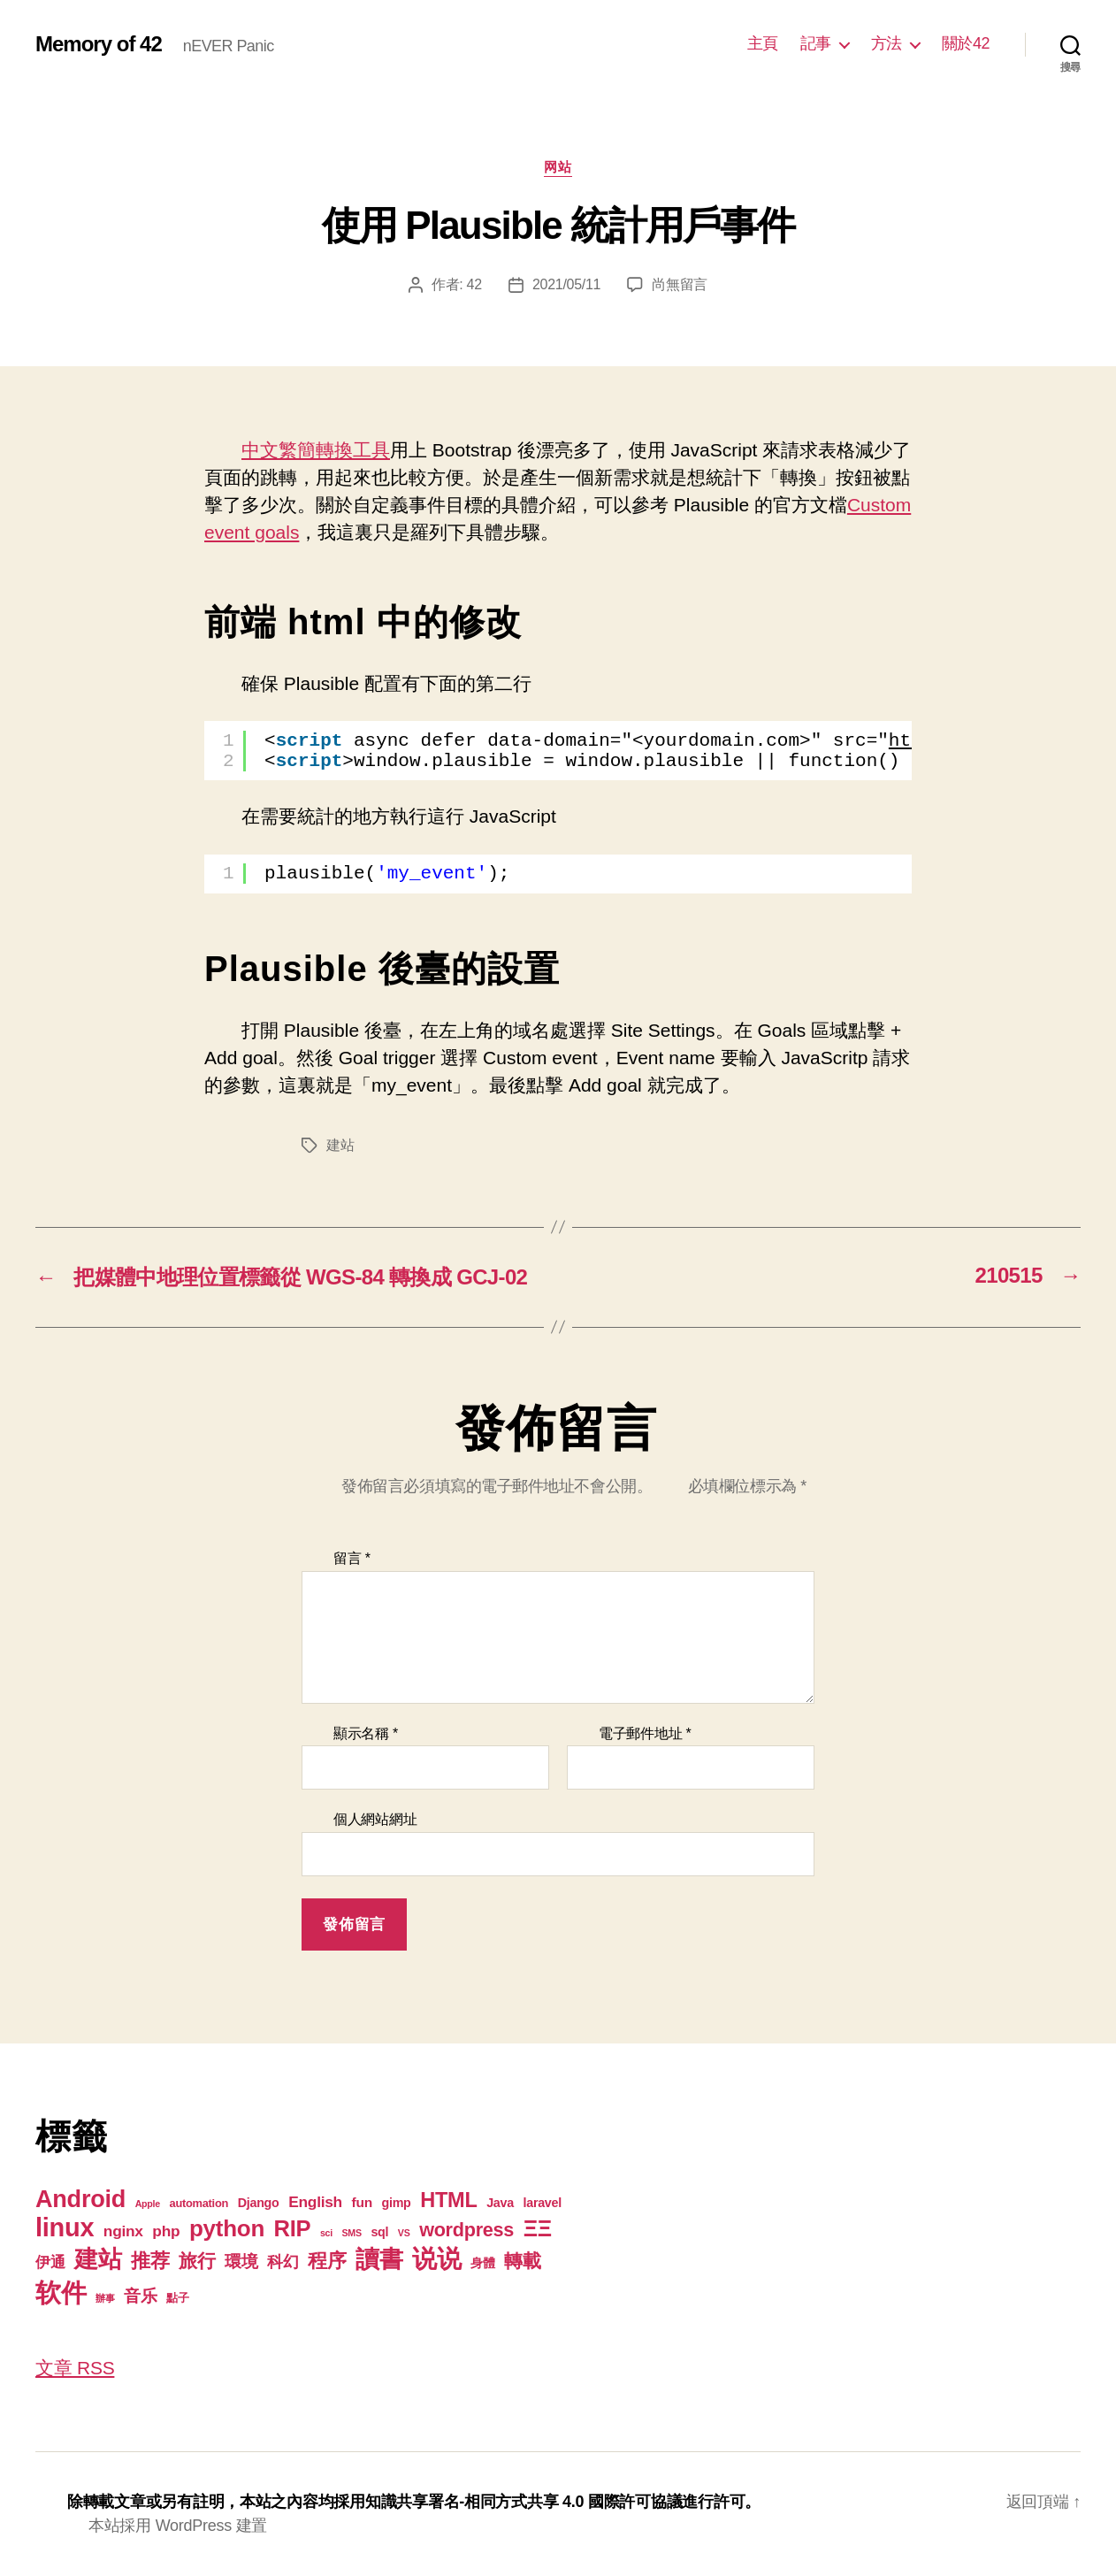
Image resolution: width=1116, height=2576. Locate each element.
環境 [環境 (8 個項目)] (241, 2261)
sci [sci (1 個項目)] (326, 2232)
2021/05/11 (566, 284)
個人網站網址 (375, 1819)
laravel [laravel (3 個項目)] (542, 2203)
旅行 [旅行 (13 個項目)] (197, 2260)
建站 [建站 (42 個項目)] (97, 2259)
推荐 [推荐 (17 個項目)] (150, 2261)
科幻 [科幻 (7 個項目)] (282, 2262)
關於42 (966, 43)
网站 (557, 166)
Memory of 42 (98, 44)
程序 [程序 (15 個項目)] (327, 2261)
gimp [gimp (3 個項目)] (395, 2203)
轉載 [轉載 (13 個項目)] (522, 2260)
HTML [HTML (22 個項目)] (448, 2200)
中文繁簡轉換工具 (315, 450)
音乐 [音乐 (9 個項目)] (140, 2296)
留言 (352, 1558)
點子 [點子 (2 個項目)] (177, 2297)
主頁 (762, 43)
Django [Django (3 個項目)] (258, 2203)
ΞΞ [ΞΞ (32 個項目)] (538, 2228)
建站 (340, 1145)
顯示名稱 (365, 1733)
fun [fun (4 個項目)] (362, 2202)
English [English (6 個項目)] (315, 2202)
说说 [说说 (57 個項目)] (436, 2258)
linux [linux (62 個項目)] (64, 2227)
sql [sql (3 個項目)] (379, 2232)
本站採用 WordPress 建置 (177, 2525)
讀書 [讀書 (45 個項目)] (378, 2259)
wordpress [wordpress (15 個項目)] (466, 2230)
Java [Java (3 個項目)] (500, 2203)
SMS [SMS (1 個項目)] (352, 2232)
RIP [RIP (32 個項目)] (292, 2228)
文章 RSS (74, 2368)
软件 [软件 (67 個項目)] (60, 2292)
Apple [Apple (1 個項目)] (147, 2203)
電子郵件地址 (645, 1733)
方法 (886, 43)
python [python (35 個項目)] (226, 2228)
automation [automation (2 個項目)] (199, 2203)
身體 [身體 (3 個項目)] (482, 2263)
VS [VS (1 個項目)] (404, 2232)
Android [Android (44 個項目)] (80, 2198)
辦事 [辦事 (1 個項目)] (105, 2298)
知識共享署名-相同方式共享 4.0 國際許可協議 (524, 2502)
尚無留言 (679, 284)
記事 (815, 43)
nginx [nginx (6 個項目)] (123, 2231)
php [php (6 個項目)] (166, 2231)
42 (474, 284)
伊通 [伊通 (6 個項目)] (50, 2262)
